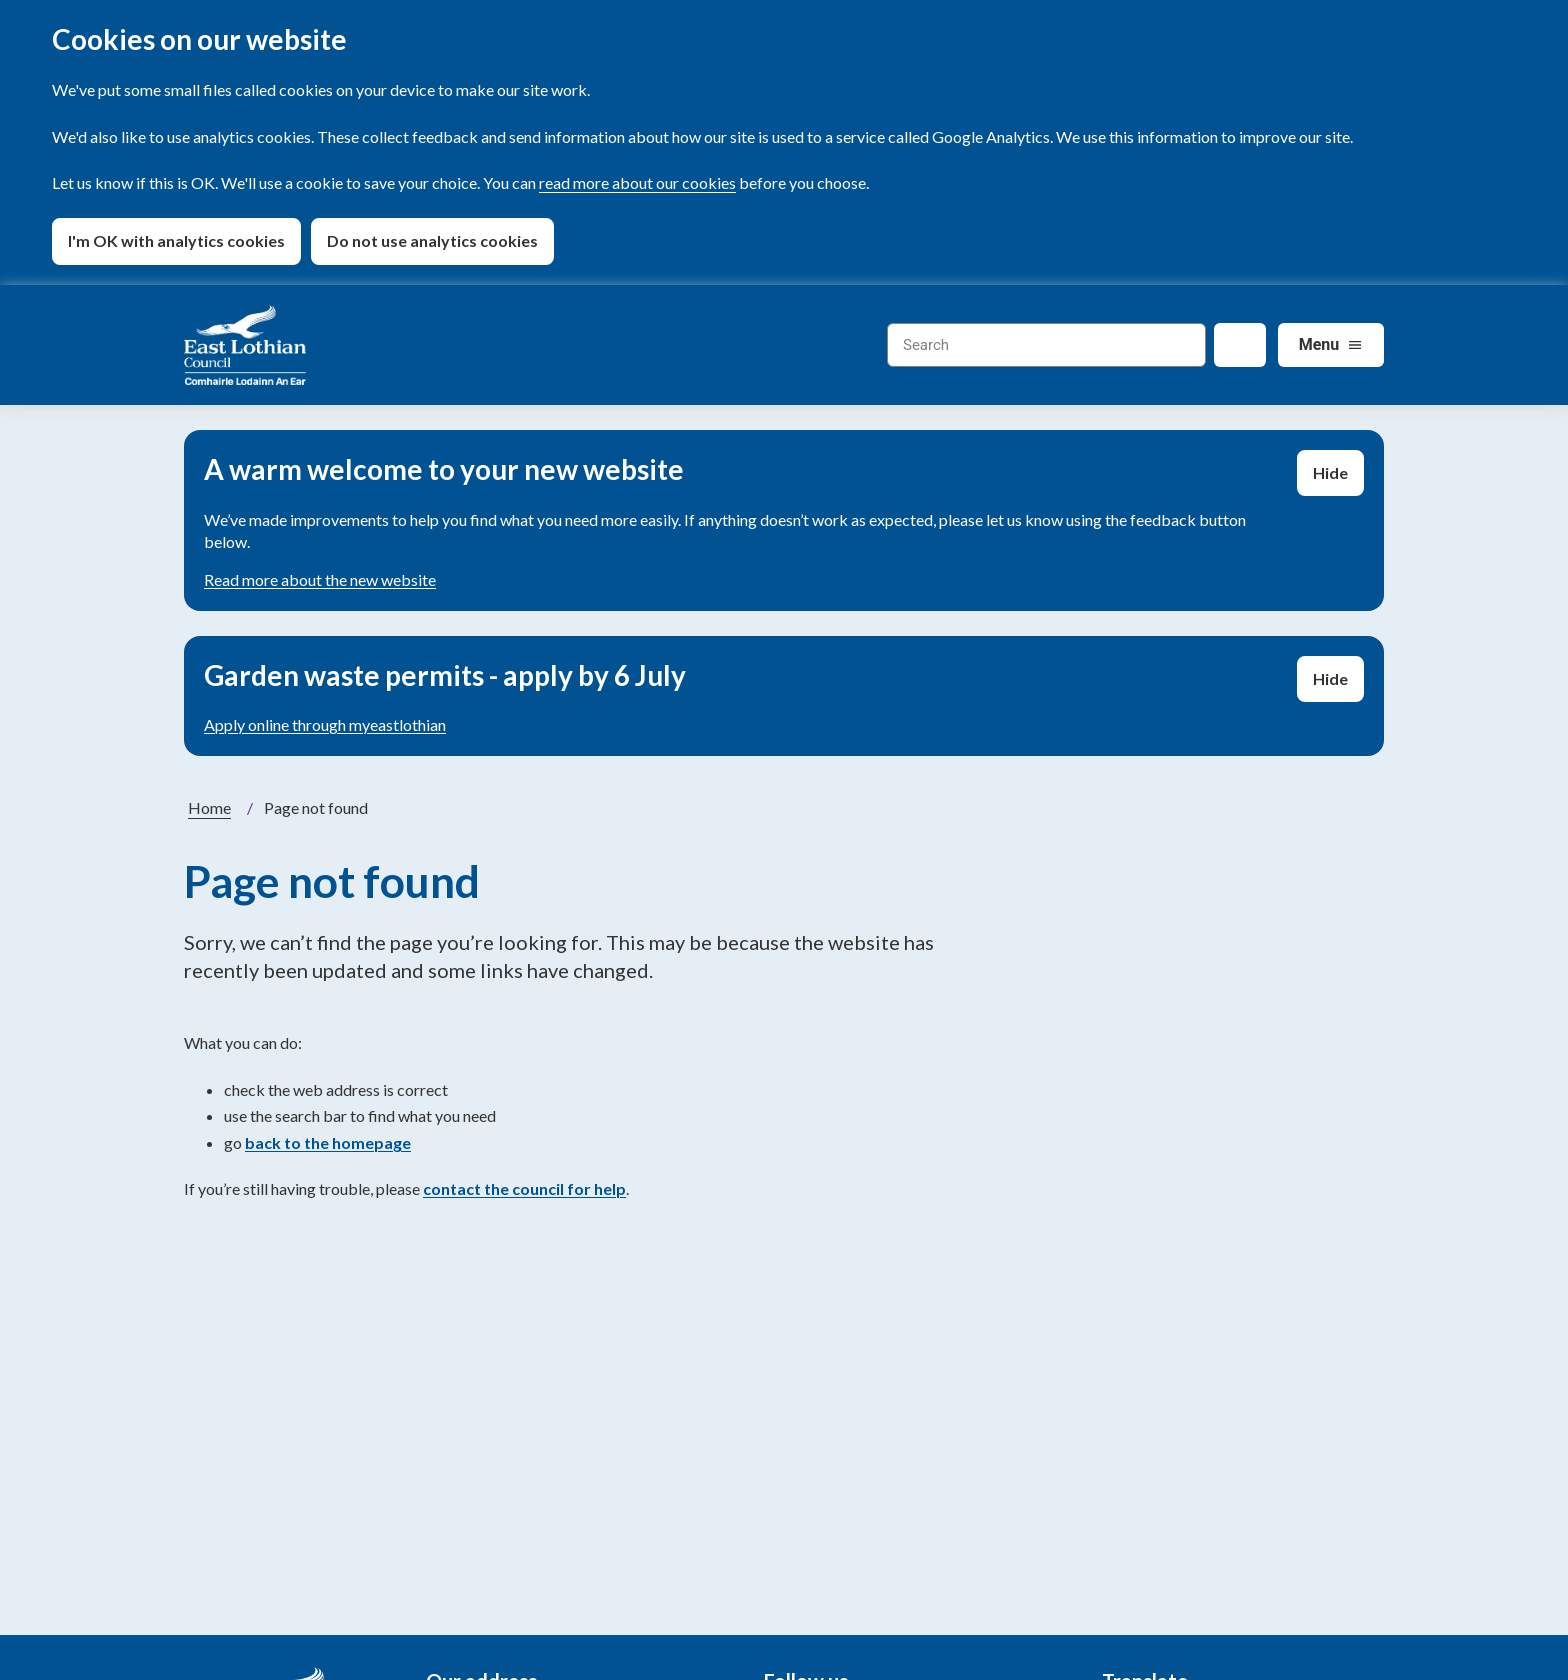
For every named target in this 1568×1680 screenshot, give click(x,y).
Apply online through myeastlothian (325, 724)
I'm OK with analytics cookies (176, 240)
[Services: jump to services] (1331, 345)
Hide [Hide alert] (1330, 472)
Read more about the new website (320, 579)
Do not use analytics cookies (432, 240)
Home (209, 807)
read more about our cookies (637, 182)
